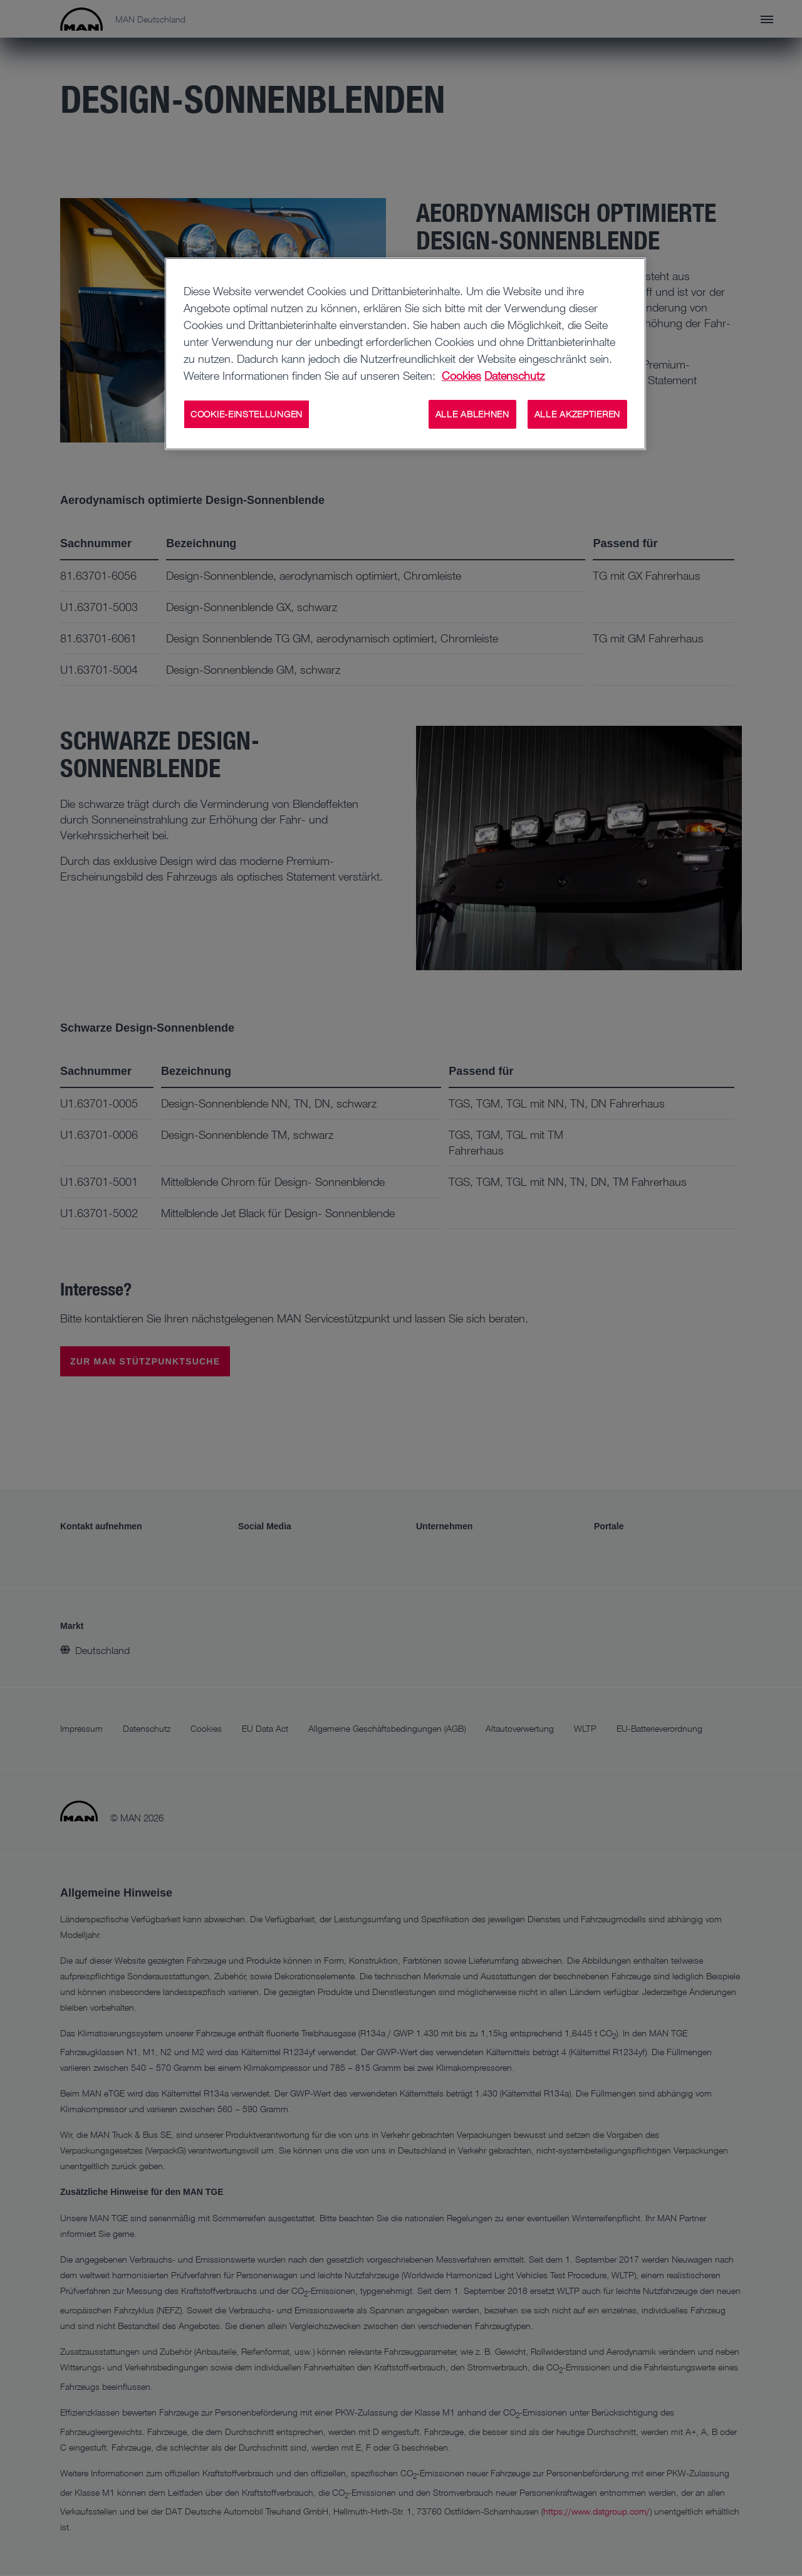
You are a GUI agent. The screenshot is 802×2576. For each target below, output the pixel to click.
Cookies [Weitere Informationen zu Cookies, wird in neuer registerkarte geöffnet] (461, 375)
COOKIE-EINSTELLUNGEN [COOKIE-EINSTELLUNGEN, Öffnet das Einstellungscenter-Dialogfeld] (246, 414)
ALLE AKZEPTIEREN (577, 414)
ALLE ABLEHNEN (472, 414)
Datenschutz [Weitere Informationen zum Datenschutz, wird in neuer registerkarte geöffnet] (514, 375)
